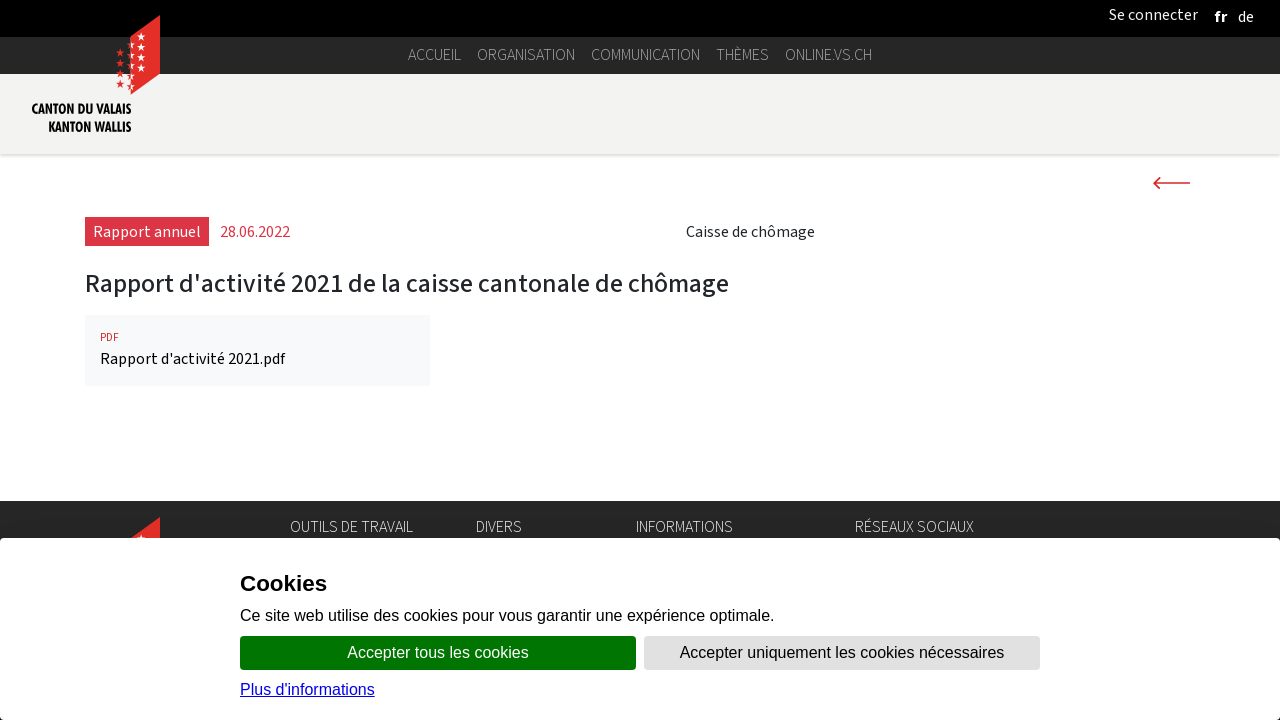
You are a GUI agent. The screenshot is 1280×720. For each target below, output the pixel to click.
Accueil (434, 54)
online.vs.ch (828, 54)
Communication (645, 54)
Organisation (526, 54)
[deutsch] (1246, 16)
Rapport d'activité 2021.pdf (257, 349)
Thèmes (742, 54)
